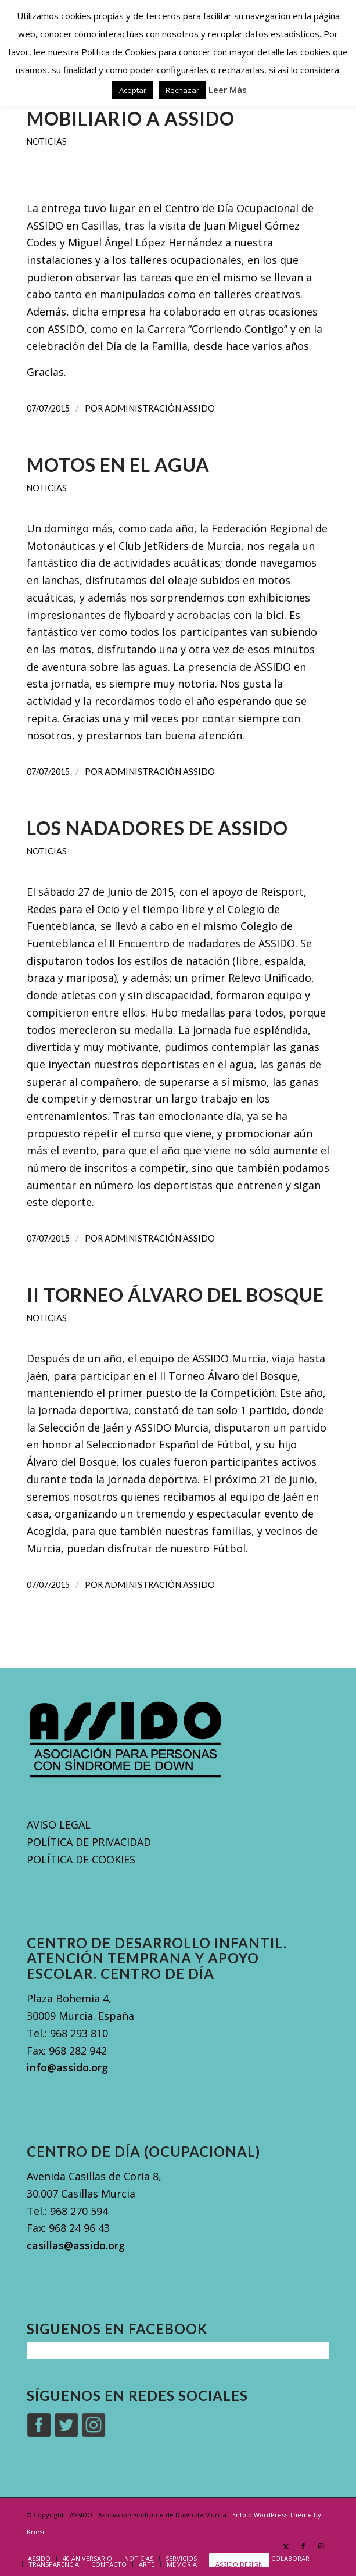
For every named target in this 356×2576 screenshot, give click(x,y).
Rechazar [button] (182, 90)
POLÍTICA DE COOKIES (81, 1859)
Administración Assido (160, 408)
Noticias (47, 141)
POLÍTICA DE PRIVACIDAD (89, 1842)
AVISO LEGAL (59, 1824)
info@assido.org (67, 2067)
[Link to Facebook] (303, 2546)
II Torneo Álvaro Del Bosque (175, 1294)
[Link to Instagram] (320, 2546)
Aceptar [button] (132, 90)
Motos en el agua (118, 464)
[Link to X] (285, 2546)
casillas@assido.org (76, 2245)
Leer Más (227, 89)
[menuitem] (39, 2558)
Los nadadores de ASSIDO (157, 828)
